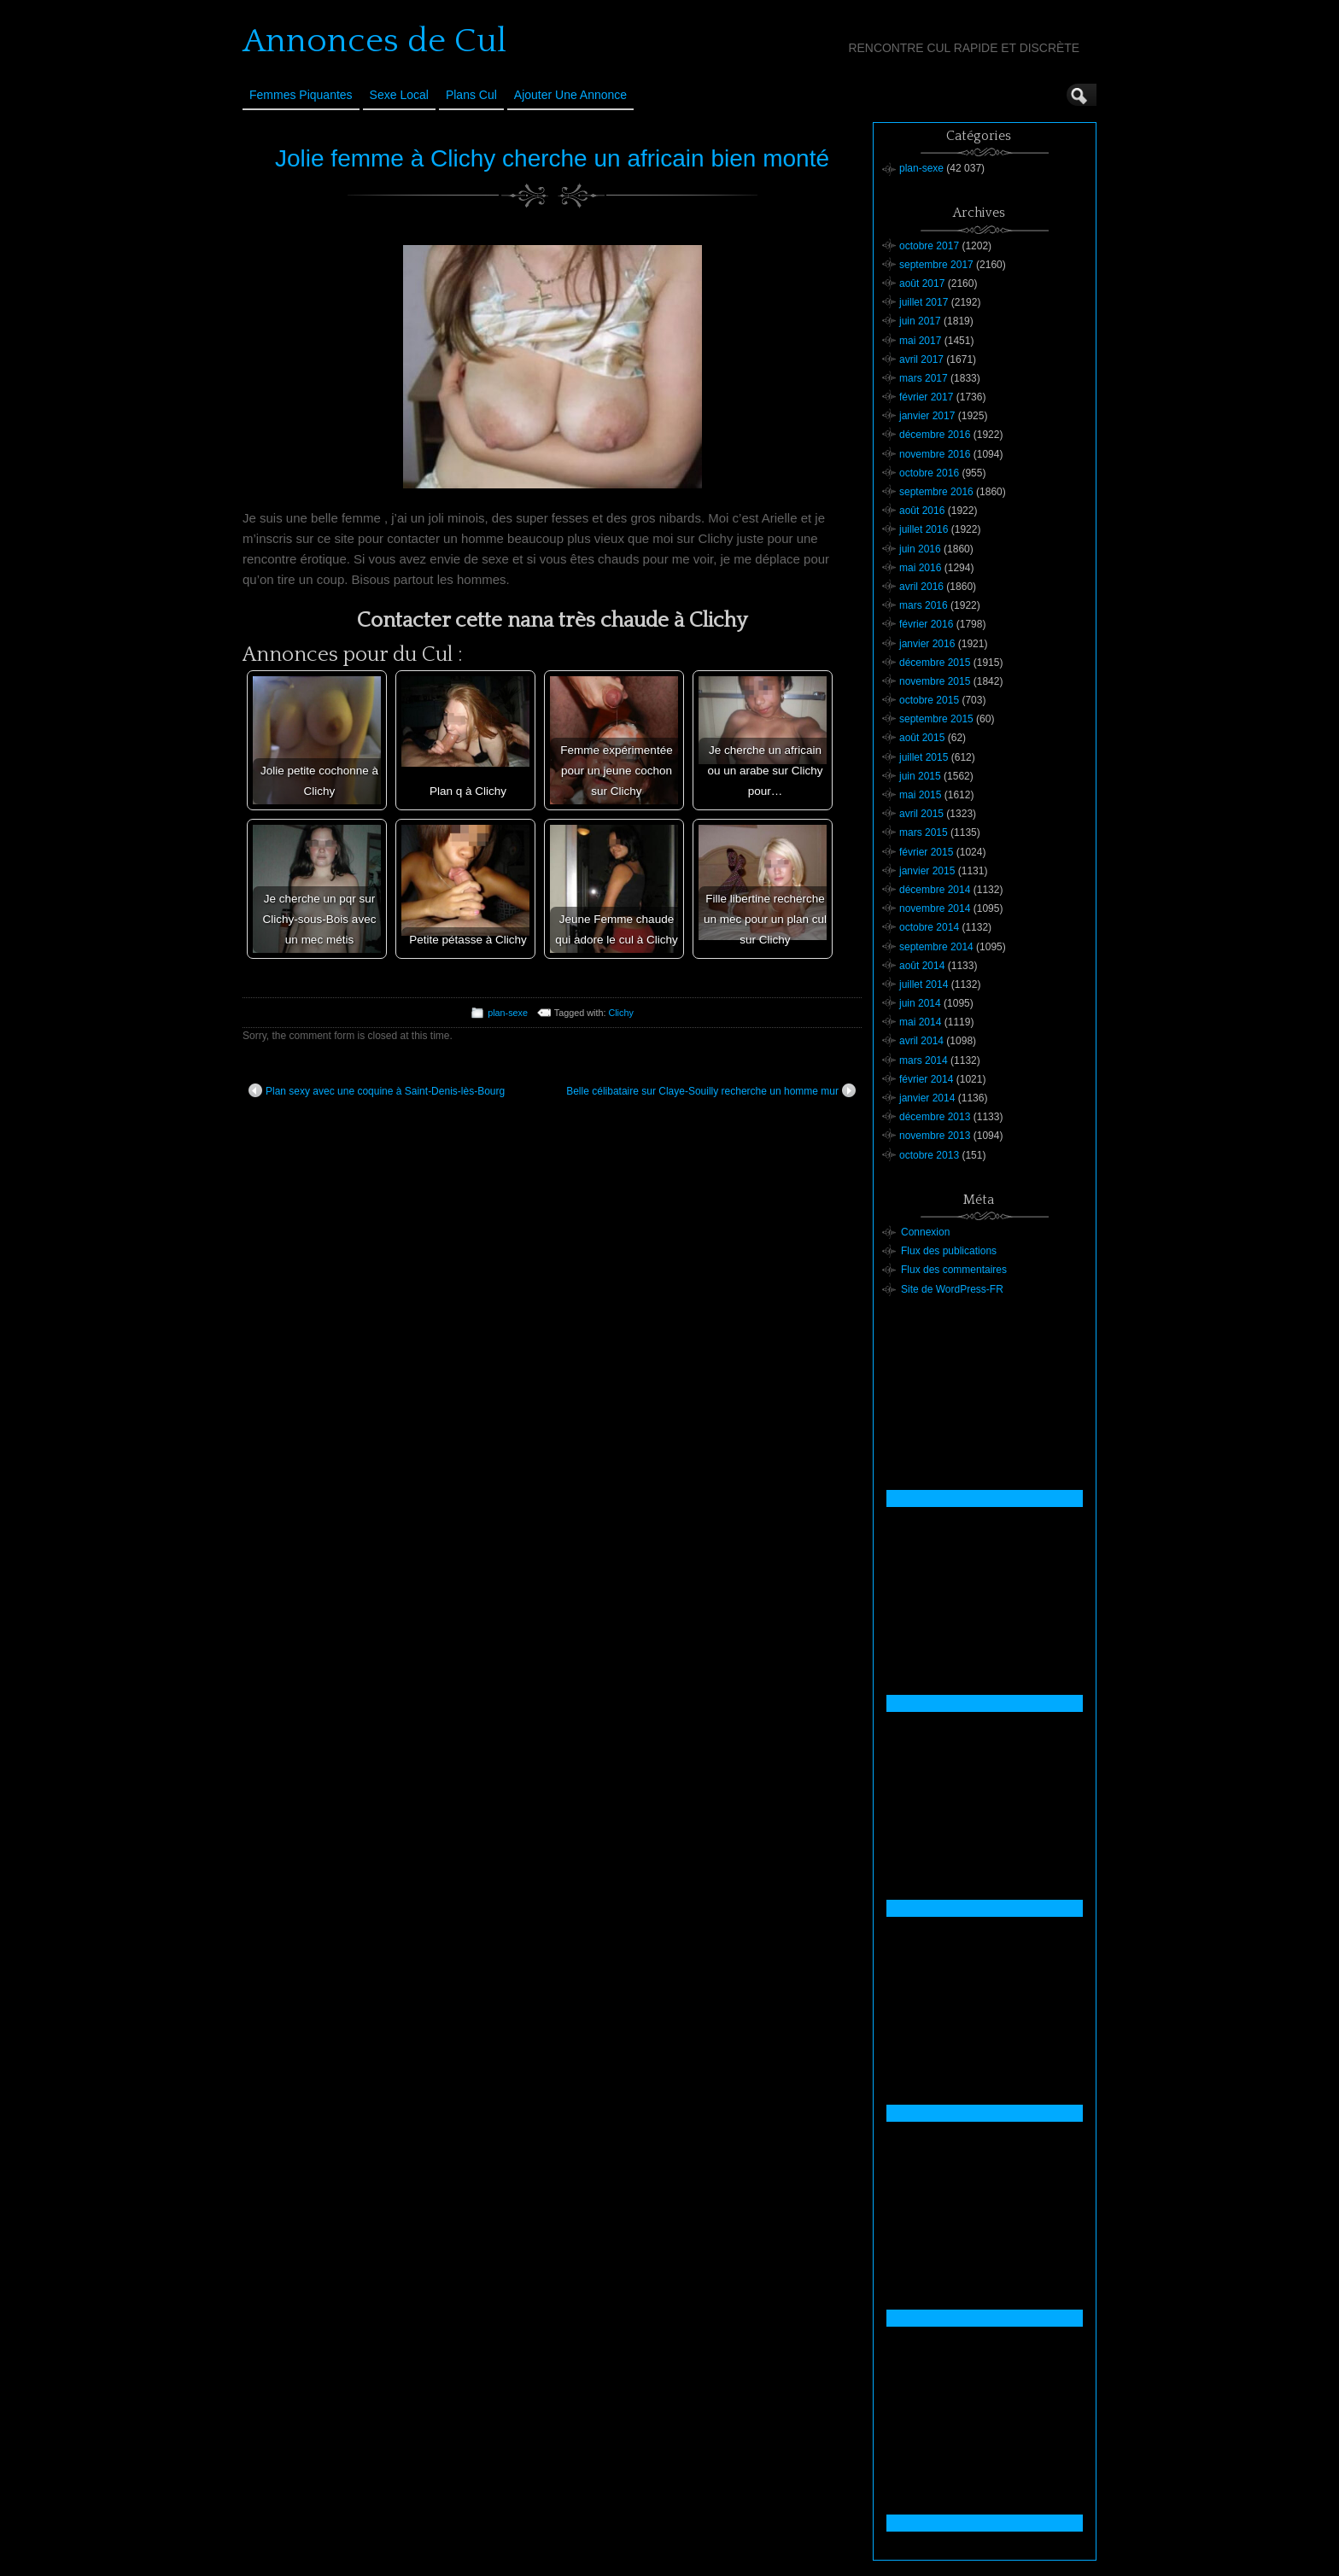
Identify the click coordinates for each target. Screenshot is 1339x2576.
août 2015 (921, 738)
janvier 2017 (927, 416)
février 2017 (926, 397)
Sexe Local (399, 95)
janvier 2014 (927, 1098)
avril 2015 (921, 814)
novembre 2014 (934, 908)
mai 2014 (920, 1022)
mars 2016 (923, 605)
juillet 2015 (923, 757)
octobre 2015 (929, 700)
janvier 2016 (927, 644)
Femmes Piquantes (301, 95)
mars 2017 (923, 378)
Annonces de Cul (374, 41)
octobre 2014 (929, 927)
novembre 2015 (934, 681)
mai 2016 (920, 568)
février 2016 (926, 624)
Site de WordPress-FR (952, 1289)
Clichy (620, 1013)
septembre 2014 (936, 947)
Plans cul (471, 95)
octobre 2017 (929, 246)
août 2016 (921, 511)
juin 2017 (920, 321)
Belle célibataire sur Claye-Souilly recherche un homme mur (711, 1090)
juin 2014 (920, 1003)
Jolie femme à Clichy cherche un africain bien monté (552, 158)
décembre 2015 (934, 663)
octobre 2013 (929, 1155)
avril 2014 (921, 1041)
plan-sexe (508, 1013)
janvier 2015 (927, 871)
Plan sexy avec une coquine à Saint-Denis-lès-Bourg (377, 1090)
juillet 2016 (923, 529)
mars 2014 (923, 1060)
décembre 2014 (934, 890)
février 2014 (926, 1079)
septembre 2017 (936, 265)
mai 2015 (920, 795)
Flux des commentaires (954, 1270)
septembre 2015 (936, 719)
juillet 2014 (923, 984)
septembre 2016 (936, 492)
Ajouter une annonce (570, 95)
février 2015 (926, 852)
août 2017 (921, 283)
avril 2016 (921, 587)
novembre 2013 (934, 1136)
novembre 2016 (934, 454)
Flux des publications (949, 1251)
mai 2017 (920, 341)
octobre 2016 (929, 473)
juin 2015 (920, 776)
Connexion (925, 1232)
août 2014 (921, 966)
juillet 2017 (923, 302)
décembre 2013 (934, 1117)
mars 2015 (923, 832)
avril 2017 (921, 359)
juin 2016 (920, 549)
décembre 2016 (934, 435)
